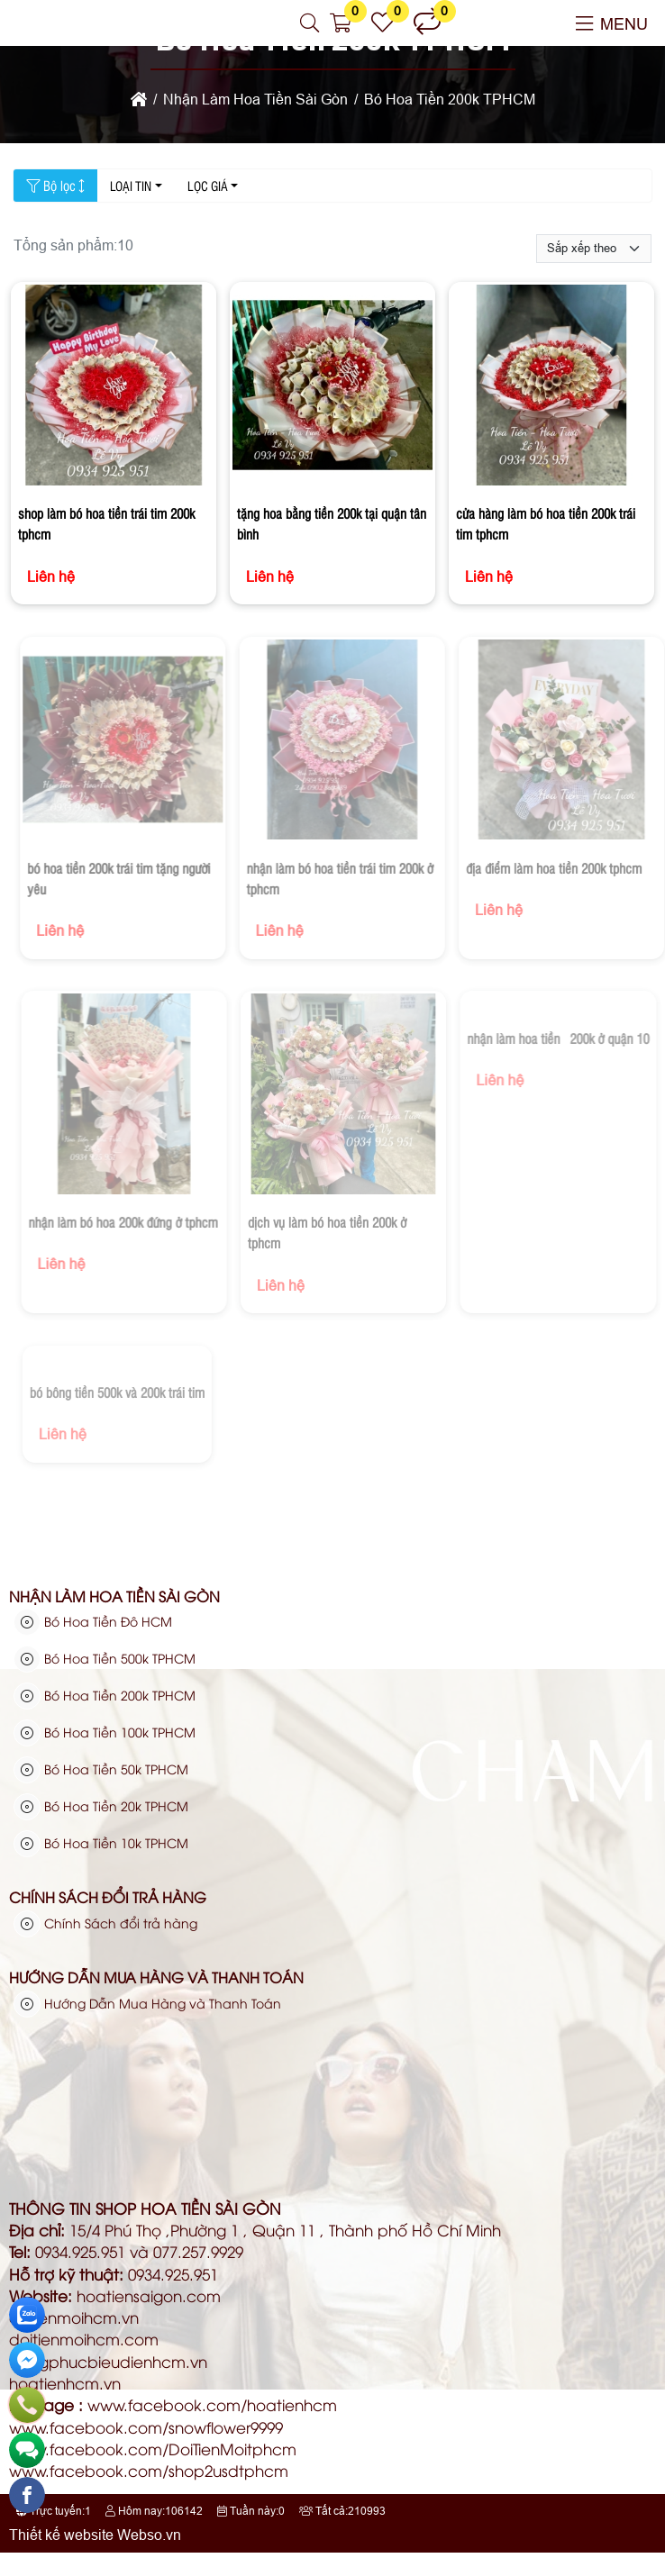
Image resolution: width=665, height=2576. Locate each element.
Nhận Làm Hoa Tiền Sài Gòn (114, 1596)
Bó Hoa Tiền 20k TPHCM (101, 1806)
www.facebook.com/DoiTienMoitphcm (152, 2448)
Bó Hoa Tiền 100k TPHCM (105, 1732)
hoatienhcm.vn (65, 2382)
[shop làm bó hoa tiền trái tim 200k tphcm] (114, 388)
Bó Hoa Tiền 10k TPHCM (101, 1842)
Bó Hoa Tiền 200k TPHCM (105, 1695)
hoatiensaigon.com (149, 2295)
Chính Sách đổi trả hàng (107, 1897)
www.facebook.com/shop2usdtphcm (148, 2470)
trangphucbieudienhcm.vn (108, 2361)
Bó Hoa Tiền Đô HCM (93, 1621)
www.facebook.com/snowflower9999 (146, 2427)
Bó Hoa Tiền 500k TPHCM (105, 1658)
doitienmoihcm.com (84, 2338)
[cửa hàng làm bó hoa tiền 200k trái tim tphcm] (551, 388)
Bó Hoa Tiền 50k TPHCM (101, 1769)
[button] (310, 23)
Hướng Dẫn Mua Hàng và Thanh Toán (156, 1977)
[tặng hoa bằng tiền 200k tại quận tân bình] (332, 388)
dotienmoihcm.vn (74, 2317)
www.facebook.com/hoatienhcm (212, 2404)
